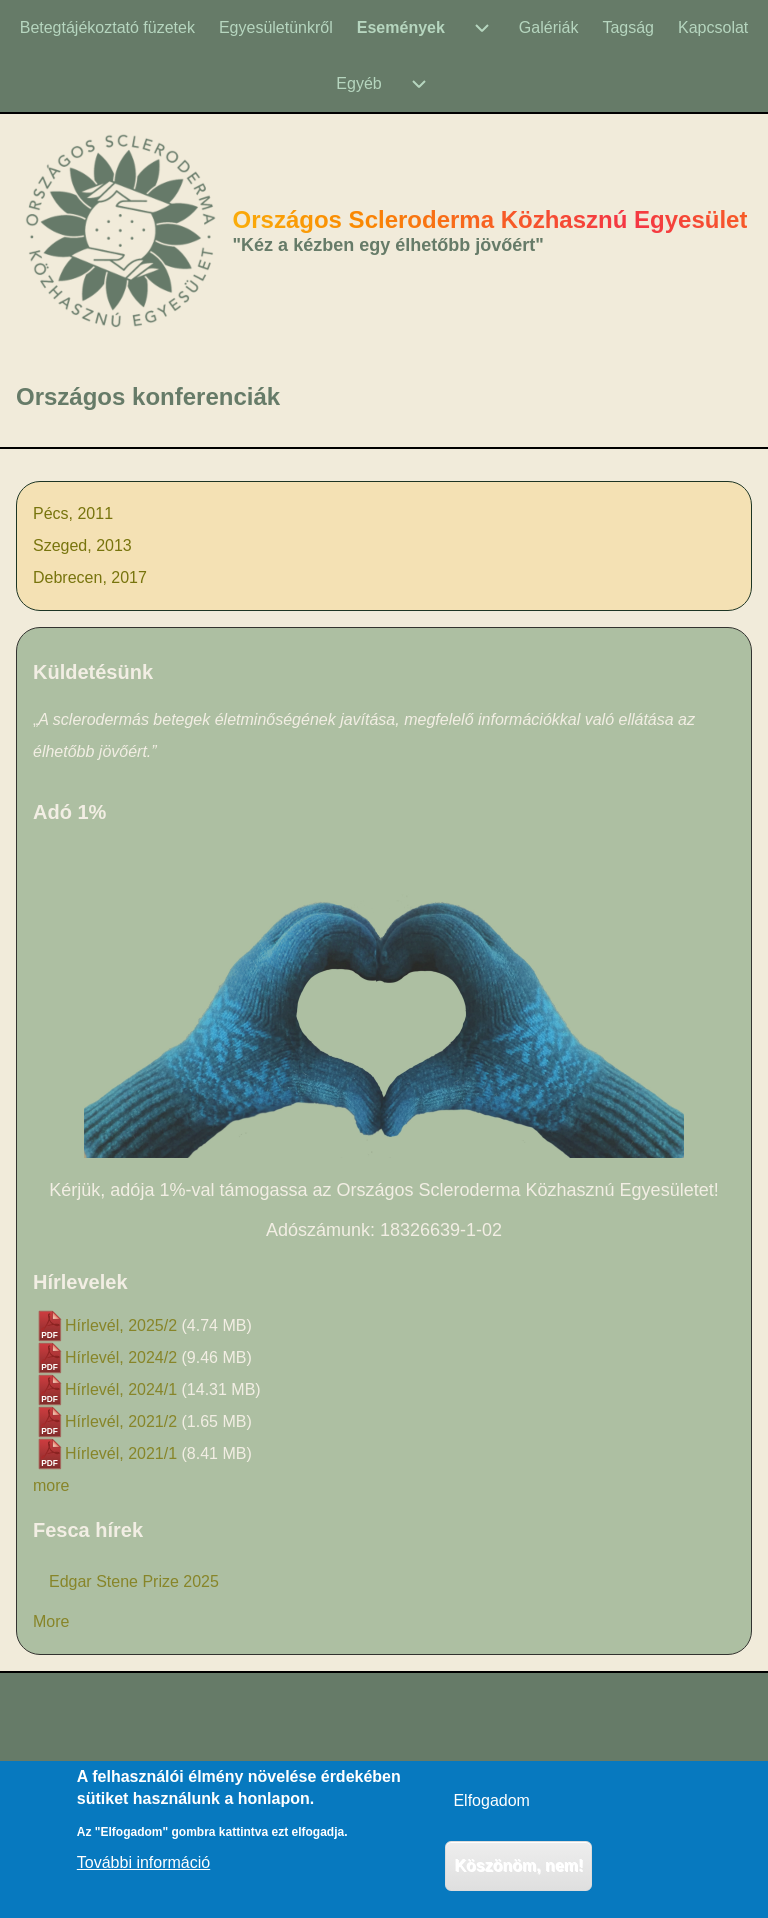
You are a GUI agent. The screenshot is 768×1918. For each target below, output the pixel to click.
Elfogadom (491, 1811)
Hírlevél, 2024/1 (121, 1389)
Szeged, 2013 (82, 545)
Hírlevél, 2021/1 (121, 1453)
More (51, 1621)
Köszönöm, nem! (518, 1876)
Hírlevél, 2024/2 (121, 1357)
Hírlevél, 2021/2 (121, 1421)
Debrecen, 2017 (90, 577)
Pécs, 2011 (73, 513)
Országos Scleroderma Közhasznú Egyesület (490, 219)
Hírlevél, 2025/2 (121, 1325)
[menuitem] (107, 28)
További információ (143, 1874)
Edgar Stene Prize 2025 (134, 1581)
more (51, 1485)
